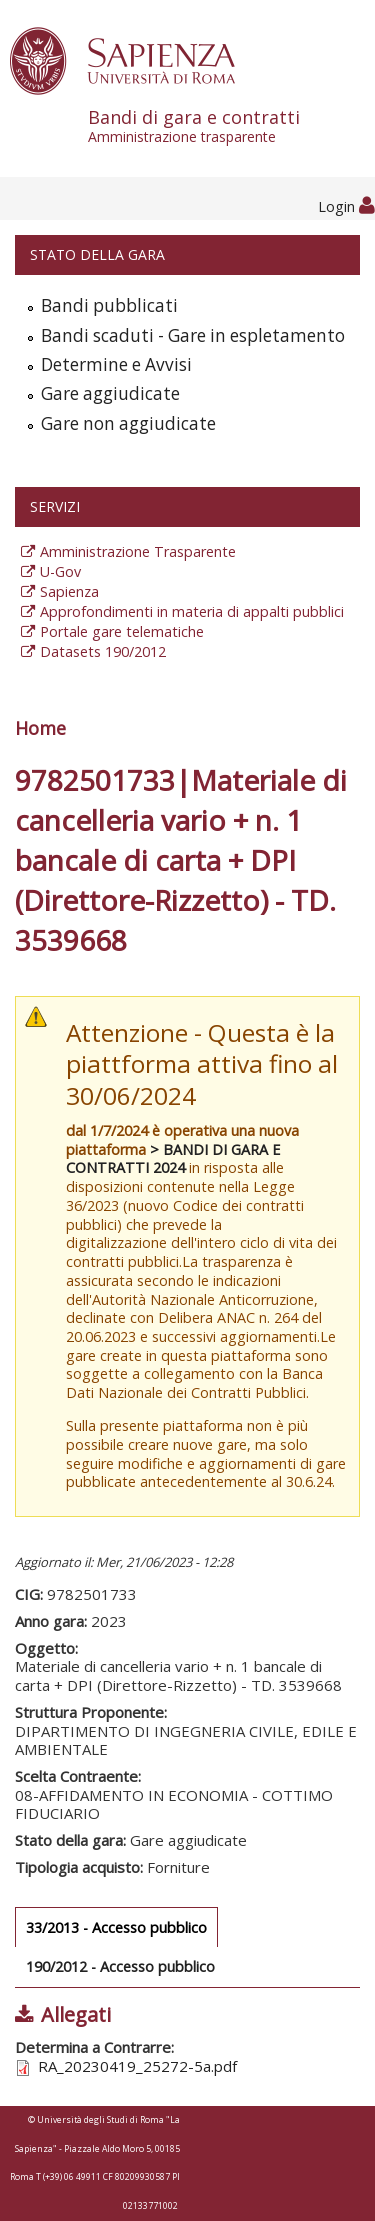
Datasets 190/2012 (103, 651)
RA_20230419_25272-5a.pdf (137, 2066)
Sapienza (69, 591)
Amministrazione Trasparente (138, 551)
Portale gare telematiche (122, 631)
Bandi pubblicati (109, 305)
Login (346, 206)
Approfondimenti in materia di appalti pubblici (192, 611)
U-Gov (60, 571)
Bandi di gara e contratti (231, 126)
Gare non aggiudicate (128, 423)
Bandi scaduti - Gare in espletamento (193, 335)
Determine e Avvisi (116, 364)
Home (40, 728)
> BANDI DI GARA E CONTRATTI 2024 (173, 1159)
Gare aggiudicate (110, 393)
